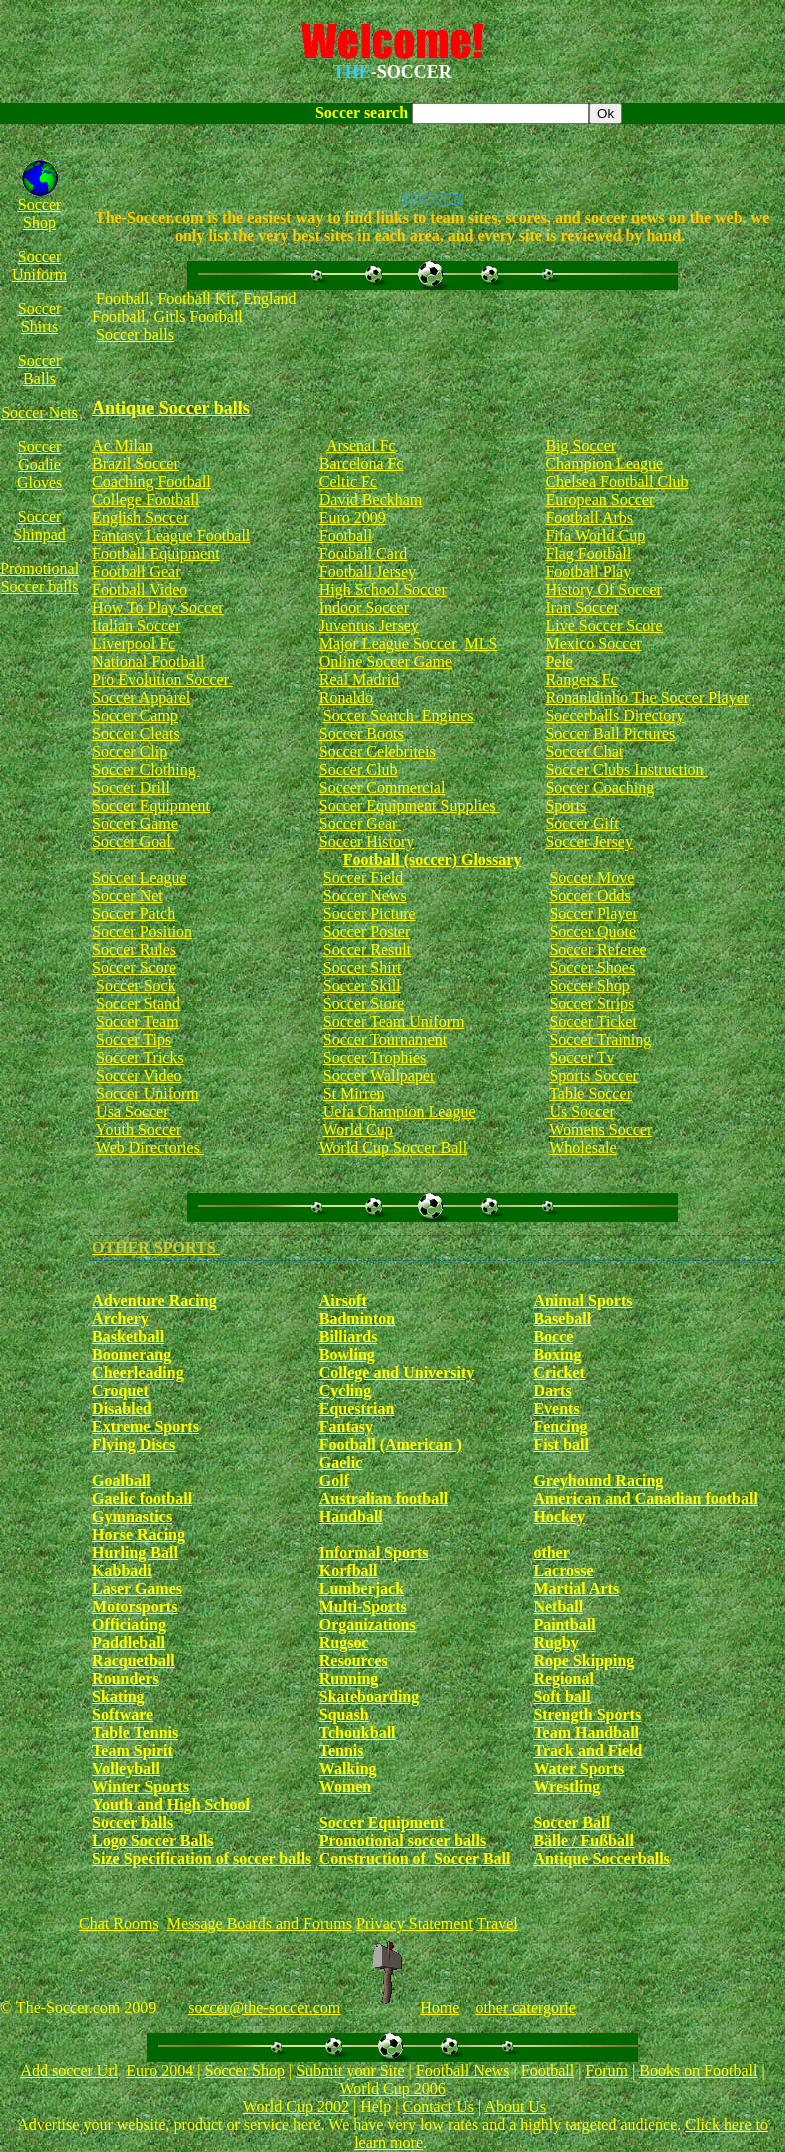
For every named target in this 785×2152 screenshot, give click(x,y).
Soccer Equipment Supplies (409, 805)
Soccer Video (138, 1075)
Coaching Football (151, 481)
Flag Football (588, 553)
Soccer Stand (138, 1003)
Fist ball (561, 1444)
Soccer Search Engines (398, 715)
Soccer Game (135, 823)
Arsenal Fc (361, 445)
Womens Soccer (600, 1129)
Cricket (559, 1372)
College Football (145, 499)
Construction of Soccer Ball (415, 1858)
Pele (559, 661)
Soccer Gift (581, 823)
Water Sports (578, 1768)
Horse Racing (138, 1534)
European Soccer (599, 499)
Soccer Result (367, 949)
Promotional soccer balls (402, 1840)
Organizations (367, 1624)
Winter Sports (140, 1786)
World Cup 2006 (392, 2088)
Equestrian (357, 1408)
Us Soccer (579, 1111)
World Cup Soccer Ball (393, 1147)
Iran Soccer (581, 607)
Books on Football (698, 2070)
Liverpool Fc (133, 643)
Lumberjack (361, 1588)
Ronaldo (346, 697)
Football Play (588, 571)
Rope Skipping (583, 1660)
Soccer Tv (581, 1057)
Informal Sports (374, 1552)
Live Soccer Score (603, 625)
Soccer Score (134, 967)
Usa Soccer (132, 1111)
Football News (463, 2070)
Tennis (341, 1750)
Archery (120, 1318)
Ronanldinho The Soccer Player (647, 697)
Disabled (122, 1408)
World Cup (357, 1129)
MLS (480, 643)
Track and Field (587, 1750)
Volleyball (126, 1768)
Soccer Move (591, 877)
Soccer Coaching (599, 787)
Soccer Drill (131, 787)
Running (349, 1678)
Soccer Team (137, 1021)
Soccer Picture (369, 913)
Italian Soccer (136, 625)
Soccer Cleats (136, 733)
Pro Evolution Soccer (162, 679)
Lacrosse (563, 1570)
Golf (334, 1480)
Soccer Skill (362, 985)
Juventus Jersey (369, 625)
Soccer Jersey (589, 841)
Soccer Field (363, 877)
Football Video (139, 589)
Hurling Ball (135, 1552)
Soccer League (139, 877)
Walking (348, 1768)
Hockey (559, 1516)
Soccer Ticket (593, 1021)
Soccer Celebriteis (377, 751)
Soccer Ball (571, 1822)
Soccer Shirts (40, 317)
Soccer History (367, 841)
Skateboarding (369, 1696)
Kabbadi (122, 1570)
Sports (565, 805)
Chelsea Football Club (616, 481)
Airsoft (343, 1300)
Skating (118, 1696)
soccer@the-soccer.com (264, 2007)
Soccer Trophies (375, 1057)
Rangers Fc (581, 679)
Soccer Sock (136, 985)
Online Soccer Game (385, 661)
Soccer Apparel (141, 697)
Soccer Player (593, 913)
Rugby (555, 1642)
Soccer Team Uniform (394, 1021)
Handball (351, 1516)
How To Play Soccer (157, 607)
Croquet (120, 1390)
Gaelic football (142, 1498)
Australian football (383, 1498)
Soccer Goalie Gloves (39, 464)
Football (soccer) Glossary (432, 859)
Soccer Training (600, 1039)
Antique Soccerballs (601, 1858)
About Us (515, 2106)
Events (556, 1408)
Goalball (121, 1480)
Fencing (560, 1426)
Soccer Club (358, 769)
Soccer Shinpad (39, 525)
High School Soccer (383, 589)
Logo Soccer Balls (152, 1840)
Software (122, 1714)
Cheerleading (138, 1372)
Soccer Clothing (146, 769)
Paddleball (128, 1642)
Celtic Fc (348, 481)
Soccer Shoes (592, 967)
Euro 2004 (159, 2070)
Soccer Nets (39, 412)
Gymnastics (132, 1516)
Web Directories (150, 1147)
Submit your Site (350, 2070)
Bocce (553, 1336)
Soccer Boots (361, 733)
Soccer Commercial (382, 787)
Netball (558, 1606)
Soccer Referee (597, 949)
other (551, 1552)
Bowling (347, 1354)
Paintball (564, 1624)
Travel (497, 1923)
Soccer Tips (133, 1039)
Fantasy (346, 1426)
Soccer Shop (40, 213)
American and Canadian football (645, 1498)
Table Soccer (590, 1093)
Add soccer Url (69, 2070)
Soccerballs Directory (614, 715)
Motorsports (134, 1606)
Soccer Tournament (385, 1039)
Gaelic (341, 1462)
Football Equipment (156, 553)
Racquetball (133, 1660)
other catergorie (525, 2007)
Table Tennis (135, 1732)
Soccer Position (142, 931)
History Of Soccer (603, 589)
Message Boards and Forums (259, 1923)
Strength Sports (587, 1714)
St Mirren (354, 1093)
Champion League (604, 463)
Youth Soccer (139, 1129)
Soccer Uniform (39, 265)
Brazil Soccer (135, 463)
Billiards (348, 1336)
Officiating (129, 1624)
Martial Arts (576, 1588)
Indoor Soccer (364, 607)
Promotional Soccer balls (39, 577)
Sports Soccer (593, 1075)
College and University (397, 1372)
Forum (606, 2070)
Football (345, 535)
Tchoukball (357, 1732)
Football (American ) (390, 1444)
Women (345, 1786)
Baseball (562, 1318)
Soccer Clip (129, 751)
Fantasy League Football (171, 535)
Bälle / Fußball (583, 1840)
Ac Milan (122, 445)
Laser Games (137, 1588)
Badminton (357, 1318)
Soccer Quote (592, 931)
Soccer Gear (360, 823)
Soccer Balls (40, 369)
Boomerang (131, 1354)
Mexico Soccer (593, 643)
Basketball (128, 1336)
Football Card (363, 553)
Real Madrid (359, 679)
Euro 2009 (352, 517)
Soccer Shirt (362, 967)
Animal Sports (582, 1300)
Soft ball (561, 1696)
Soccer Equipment (151, 805)
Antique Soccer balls (171, 408)
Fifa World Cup (595, 535)
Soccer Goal (133, 841)
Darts (552, 1390)
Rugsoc (344, 1642)
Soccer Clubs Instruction (626, 769)
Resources (353, 1660)
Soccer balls (135, 334)
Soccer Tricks (140, 1057)
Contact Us (438, 2106)
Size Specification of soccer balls (201, 1858)
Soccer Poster (367, 931)
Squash (344, 1714)
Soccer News (365, 895)
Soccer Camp (135, 715)
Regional (563, 1678)
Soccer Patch (133, 913)
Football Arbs (589, 517)
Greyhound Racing (598, 1480)
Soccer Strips (591, 1003)
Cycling (345, 1390)
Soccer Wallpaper (379, 1075)
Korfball (348, 1570)
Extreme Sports (145, 1426)
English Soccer (140, 517)
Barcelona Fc (361, 463)
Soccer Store (363, 1003)
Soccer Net (127, 895)
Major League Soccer (390, 643)
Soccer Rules (134, 949)
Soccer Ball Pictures (610, 733)
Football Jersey (367, 571)
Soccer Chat (584, 751)
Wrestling (566, 1786)
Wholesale (583, 1147)
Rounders (125, 1678)
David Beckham (371, 499)
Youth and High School (171, 1804)
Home (439, 2007)
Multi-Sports (363, 1606)
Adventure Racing (154, 1300)
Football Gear (136, 571)
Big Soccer (580, 445)
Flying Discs (133, 1444)
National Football (148, 661)
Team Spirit (132, 1750)
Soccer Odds (589, 895)
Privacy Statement (414, 1923)
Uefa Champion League (399, 1111)
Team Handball (586, 1732)
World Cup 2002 (296, 2106)
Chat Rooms (119, 1923)
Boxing (557, 1354)
